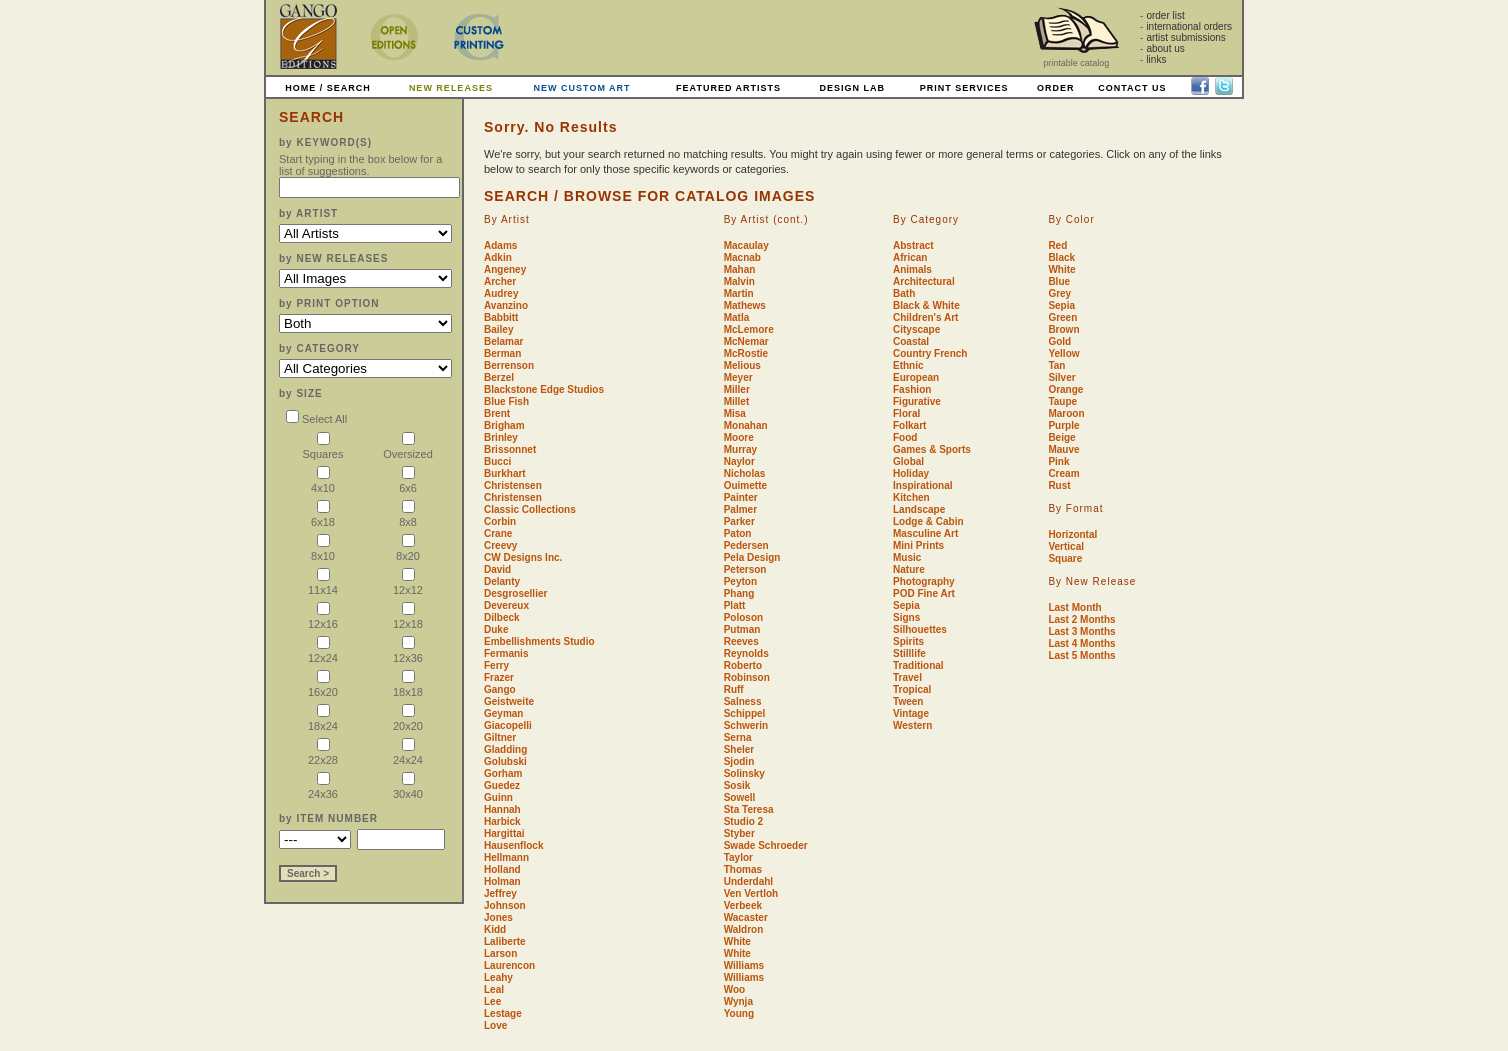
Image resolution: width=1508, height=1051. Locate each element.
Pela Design (752, 557)
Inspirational (922, 485)
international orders (1189, 26)
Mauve (1063, 449)
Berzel (499, 377)
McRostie (746, 353)
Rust (1059, 485)
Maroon (1066, 413)
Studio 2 (743, 821)
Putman (742, 629)
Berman (502, 353)
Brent (497, 413)
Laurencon (509, 965)
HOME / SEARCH (328, 88)
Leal (494, 989)
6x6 (408, 481)
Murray (740, 449)
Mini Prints (918, 545)
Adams (500, 245)
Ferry (496, 665)
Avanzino (506, 305)
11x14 (323, 583)
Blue (1059, 281)
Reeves (741, 641)
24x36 (323, 787)
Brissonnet (510, 449)
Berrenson (509, 365)
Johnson (505, 905)
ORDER (1056, 88)
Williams (744, 965)
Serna (738, 737)
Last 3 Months (1081, 631)
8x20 (408, 549)
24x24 (408, 753)
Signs (906, 617)
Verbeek (743, 905)
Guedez (502, 785)
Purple (1063, 425)
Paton (738, 533)
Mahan (740, 269)
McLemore (749, 329)
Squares (323, 447)
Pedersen (746, 545)
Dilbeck (502, 617)
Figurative (917, 401)
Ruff (734, 689)
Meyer (738, 377)
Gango (500, 689)
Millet (737, 401)
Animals (912, 269)
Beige (1061, 437)
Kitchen (911, 497)
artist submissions (1185, 37)
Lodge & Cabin (928, 521)
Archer (500, 281)
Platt (735, 605)
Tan (1056, 365)
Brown (1063, 329)
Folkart (909, 425)
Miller (737, 389)
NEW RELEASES (451, 88)
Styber (739, 833)
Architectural (924, 281)
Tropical (912, 689)
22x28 (323, 753)
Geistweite (509, 701)
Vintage (911, 713)
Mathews (745, 305)
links (1156, 59)
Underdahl (748, 881)
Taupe (1062, 401)
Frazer (499, 677)
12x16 (323, 617)
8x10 (323, 549)
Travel (907, 677)
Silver (1061, 377)
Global (908, 461)
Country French (930, 353)
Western (912, 725)
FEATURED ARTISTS (728, 88)
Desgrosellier (515, 593)
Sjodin (739, 761)
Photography (924, 581)
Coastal (911, 341)
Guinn (498, 797)
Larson (500, 953)
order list (1165, 15)
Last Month (1074, 607)
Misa (735, 413)
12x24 (323, 651)
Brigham (504, 425)
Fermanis (506, 653)
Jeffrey (500, 893)
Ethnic (908, 365)
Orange (1065, 389)
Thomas (743, 869)
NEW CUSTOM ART (582, 88)
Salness (743, 701)
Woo (734, 989)
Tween (908, 701)
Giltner (500, 737)
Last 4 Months (1081, 643)
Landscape (919, 509)
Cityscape (916, 329)
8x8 (408, 515)
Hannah (502, 809)
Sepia (906, 605)
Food (905, 437)
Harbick (502, 821)
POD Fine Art (924, 593)
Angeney (505, 269)
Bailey (498, 329)
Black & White (926, 305)
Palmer (740, 509)
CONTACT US (1132, 88)
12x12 (408, 583)
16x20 (323, 685)
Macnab (742, 257)
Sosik (737, 785)
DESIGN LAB (852, 88)
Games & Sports (932, 449)
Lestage (503, 1013)
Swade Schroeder (766, 845)
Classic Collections (530, 509)
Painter (741, 497)
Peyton (740, 581)
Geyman (503, 713)
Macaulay (746, 245)
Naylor (739, 461)
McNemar (746, 341)
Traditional (918, 665)
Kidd (495, 929)
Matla (737, 317)
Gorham (503, 773)
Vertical (1066, 546)
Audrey (501, 293)
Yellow (1063, 353)
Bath (904, 293)
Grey (1059, 293)
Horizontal (1072, 534)
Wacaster (746, 917)
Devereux (506, 605)
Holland (502, 869)
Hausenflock (513, 845)
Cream (1063, 473)
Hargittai (504, 833)
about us (1165, 48)
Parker (739, 521)
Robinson (747, 677)
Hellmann (506, 857)
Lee (492, 1001)
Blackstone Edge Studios (544, 389)
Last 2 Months (1081, 619)
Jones (498, 917)
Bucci (497, 461)
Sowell (740, 797)
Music (907, 557)
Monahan (746, 425)
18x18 (408, 685)
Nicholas (745, 473)
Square (1065, 558)
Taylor (738, 857)
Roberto (743, 665)
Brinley (501, 437)
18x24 (323, 719)
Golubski (505, 761)
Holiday (911, 473)
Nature (909, 569)
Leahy (498, 977)
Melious (742, 365)
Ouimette (745, 485)
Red (1057, 245)
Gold (1059, 341)
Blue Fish (506, 401)
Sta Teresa (749, 809)
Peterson (745, 569)
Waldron (744, 929)
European (916, 377)
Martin (739, 293)
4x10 (323, 481)
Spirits (908, 641)
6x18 (323, 515)
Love (495, 1025)
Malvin (739, 281)
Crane (498, 533)
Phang (739, 593)
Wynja (738, 1001)
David (497, 569)
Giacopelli (508, 725)
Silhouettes (920, 629)
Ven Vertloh (751, 893)
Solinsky (744, 773)
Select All (316, 419)
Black (1061, 257)
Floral (906, 413)
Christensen (513, 485)
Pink (1058, 461)
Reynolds (746, 653)
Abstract (913, 245)
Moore (739, 437)
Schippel (745, 713)
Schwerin (746, 725)
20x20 (408, 719)
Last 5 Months (1081, 655)
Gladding (505, 749)
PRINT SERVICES (964, 88)
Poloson (743, 617)
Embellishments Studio (539, 641)
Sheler (739, 749)
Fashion (912, 389)
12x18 (408, 617)
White (737, 941)
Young (739, 1013)
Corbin (500, 521)
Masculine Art (925, 533)
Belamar (503, 341)
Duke (496, 629)
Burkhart (505, 473)
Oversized (408, 447)
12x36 (408, 651)
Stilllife (909, 653)
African (910, 257)
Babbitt (501, 317)
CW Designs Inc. (523, 557)
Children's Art (925, 317)
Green (1062, 317)
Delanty (502, 581)
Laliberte (505, 941)
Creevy (500, 545)
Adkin (498, 257)
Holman (502, 881)
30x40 (408, 787)
